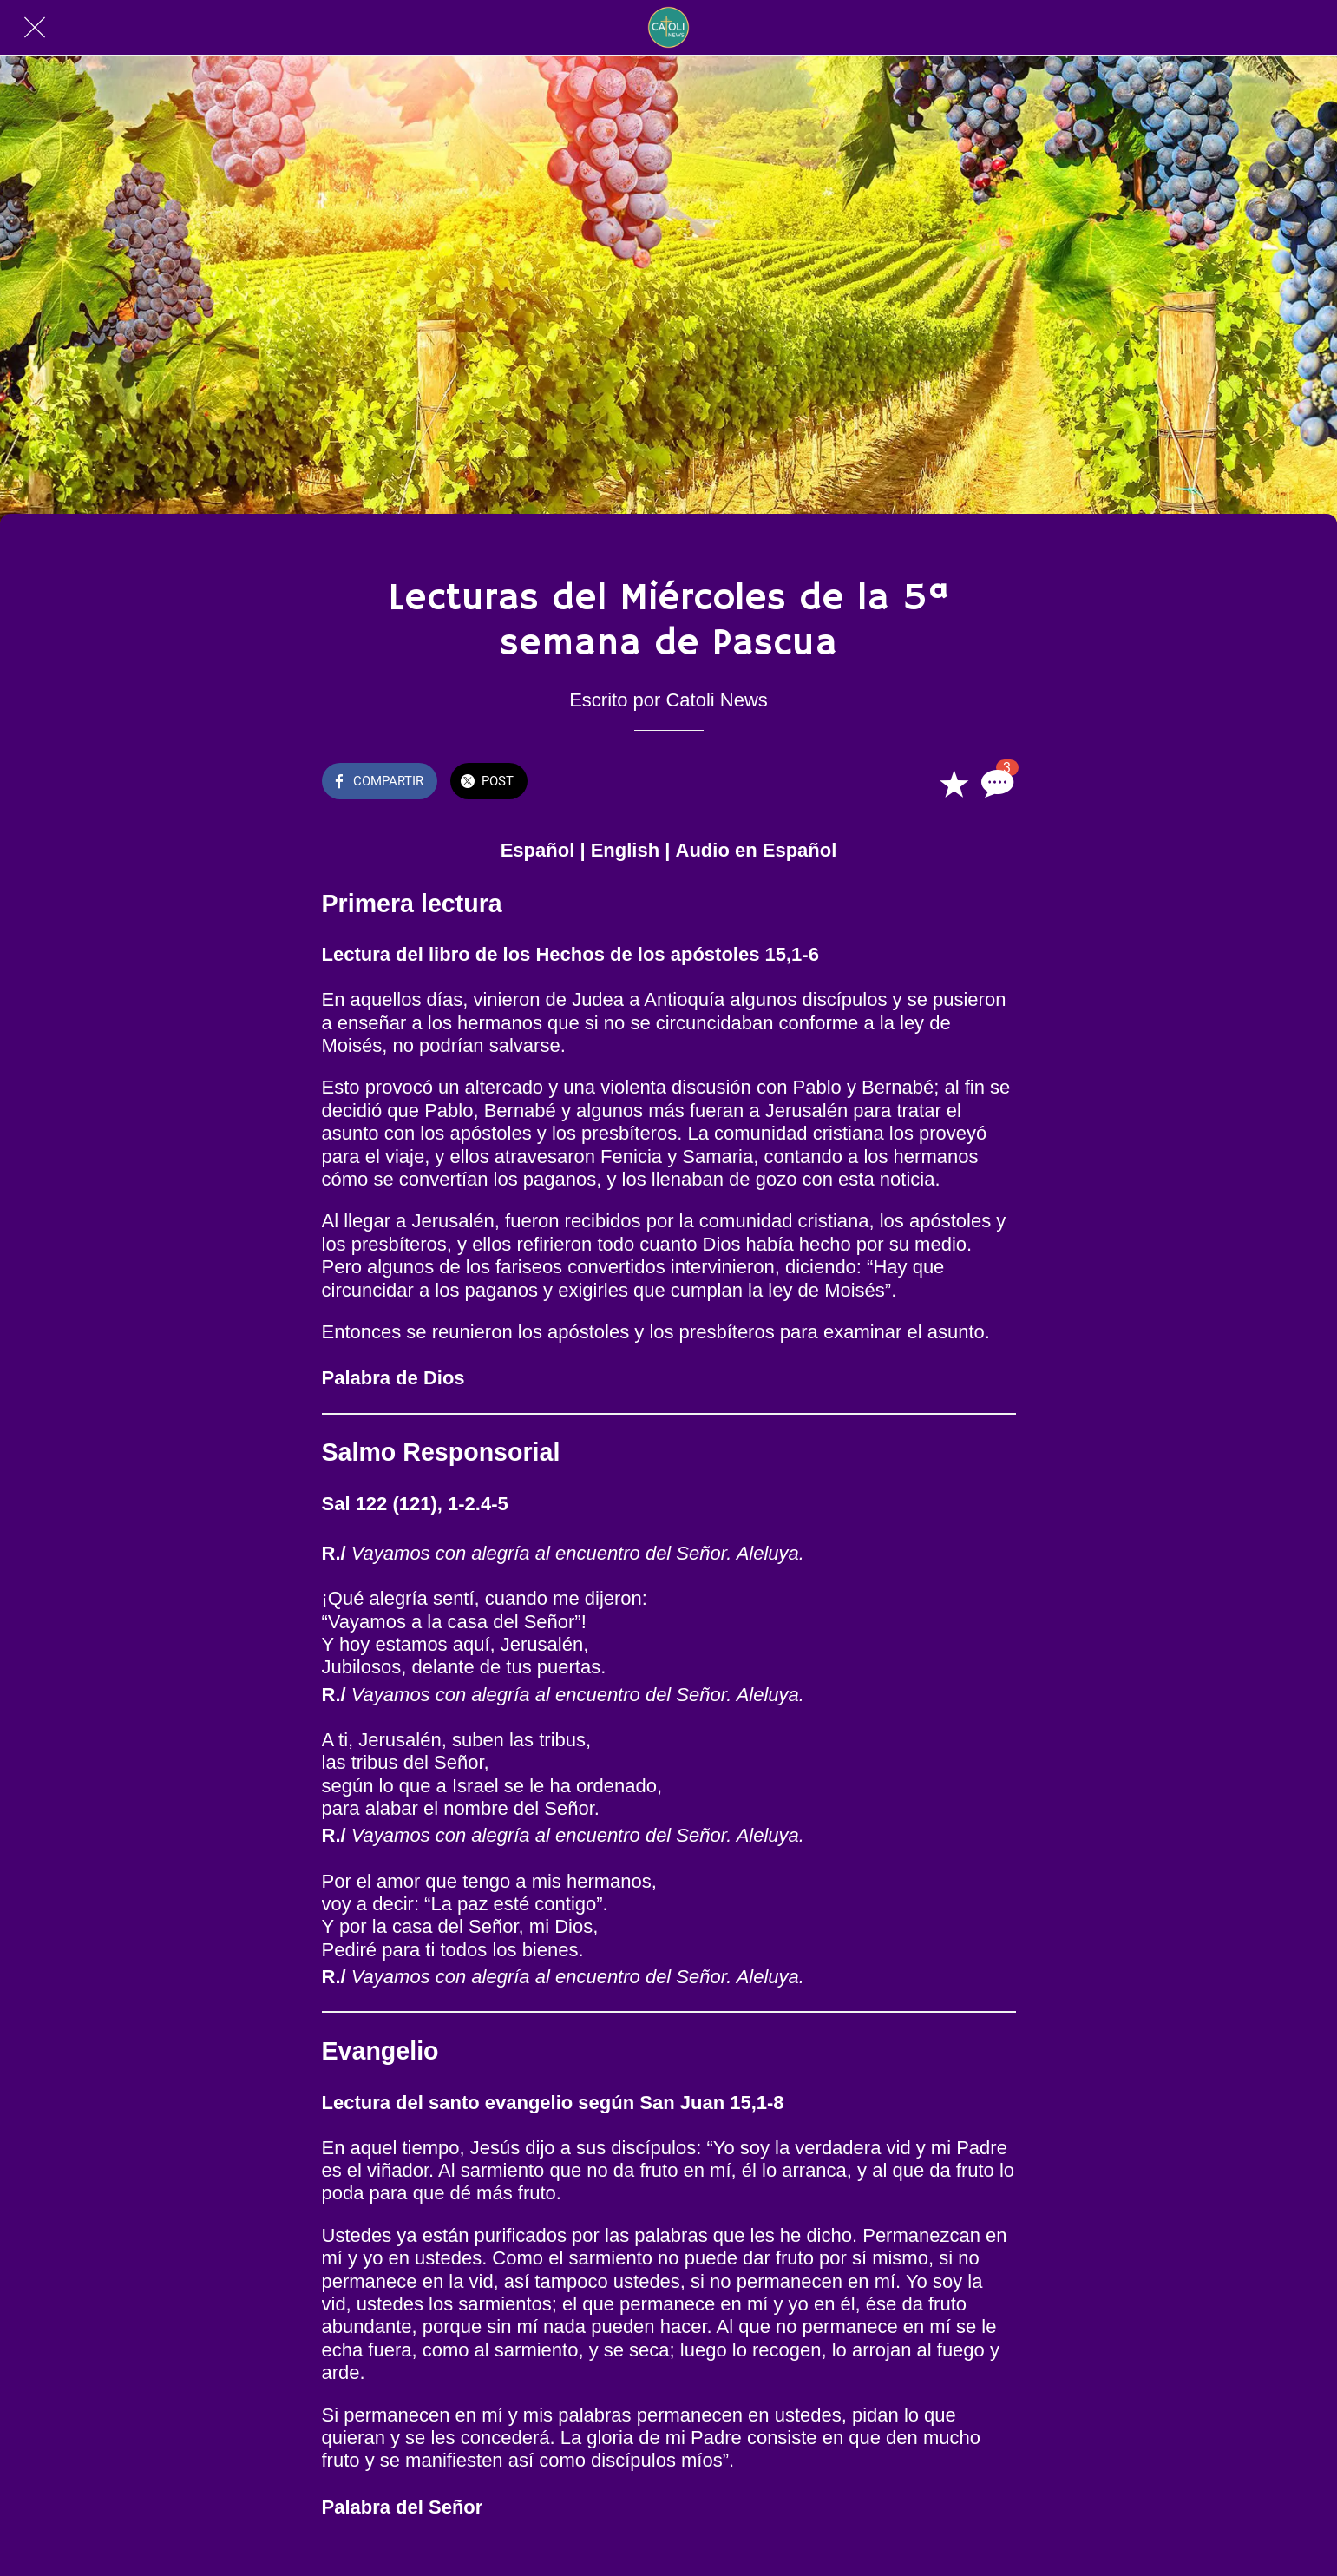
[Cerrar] (34, 27)
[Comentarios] (995, 783)
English (625, 850)
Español (538, 850)
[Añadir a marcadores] (953, 783)
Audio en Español (756, 850)
